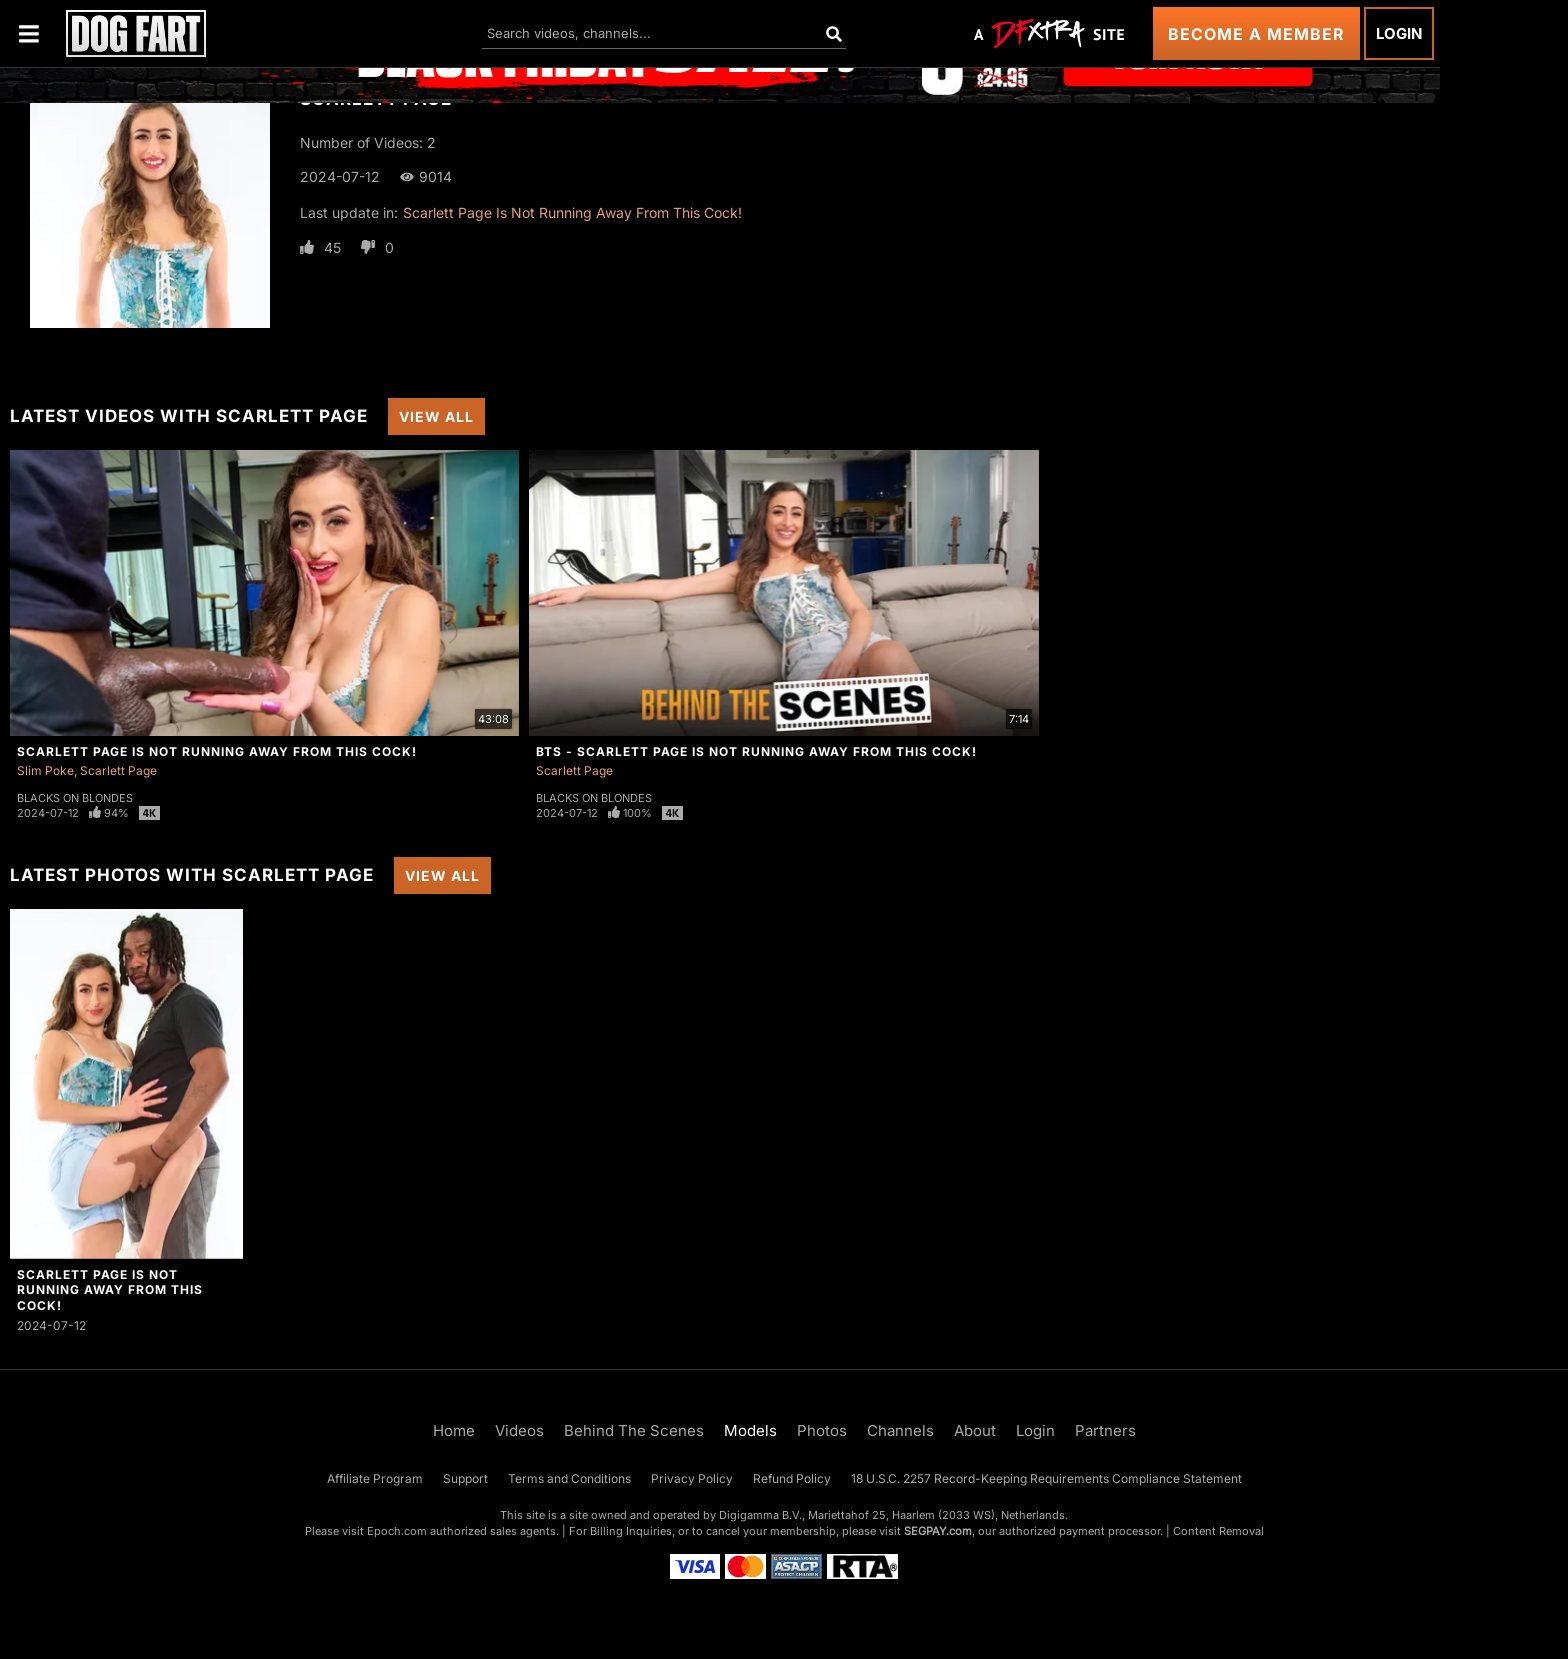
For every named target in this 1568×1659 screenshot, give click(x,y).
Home (454, 1430)
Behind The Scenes (634, 1430)
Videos (519, 1430)
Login (1399, 33)
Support (465, 1478)
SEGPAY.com (938, 1531)
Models (750, 1430)
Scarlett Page (118, 770)
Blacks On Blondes (75, 798)
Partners (1105, 1430)
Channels (900, 1430)
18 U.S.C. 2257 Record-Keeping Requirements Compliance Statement (1046, 1478)
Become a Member (1256, 34)
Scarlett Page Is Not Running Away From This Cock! (572, 212)
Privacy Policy (692, 1478)
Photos (822, 1430)
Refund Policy (792, 1478)
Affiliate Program (375, 1478)
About (975, 1430)
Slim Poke (45, 770)
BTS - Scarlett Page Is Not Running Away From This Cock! (756, 751)
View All (436, 416)
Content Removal (1218, 1531)
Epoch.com (397, 1531)
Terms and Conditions (569, 1478)
